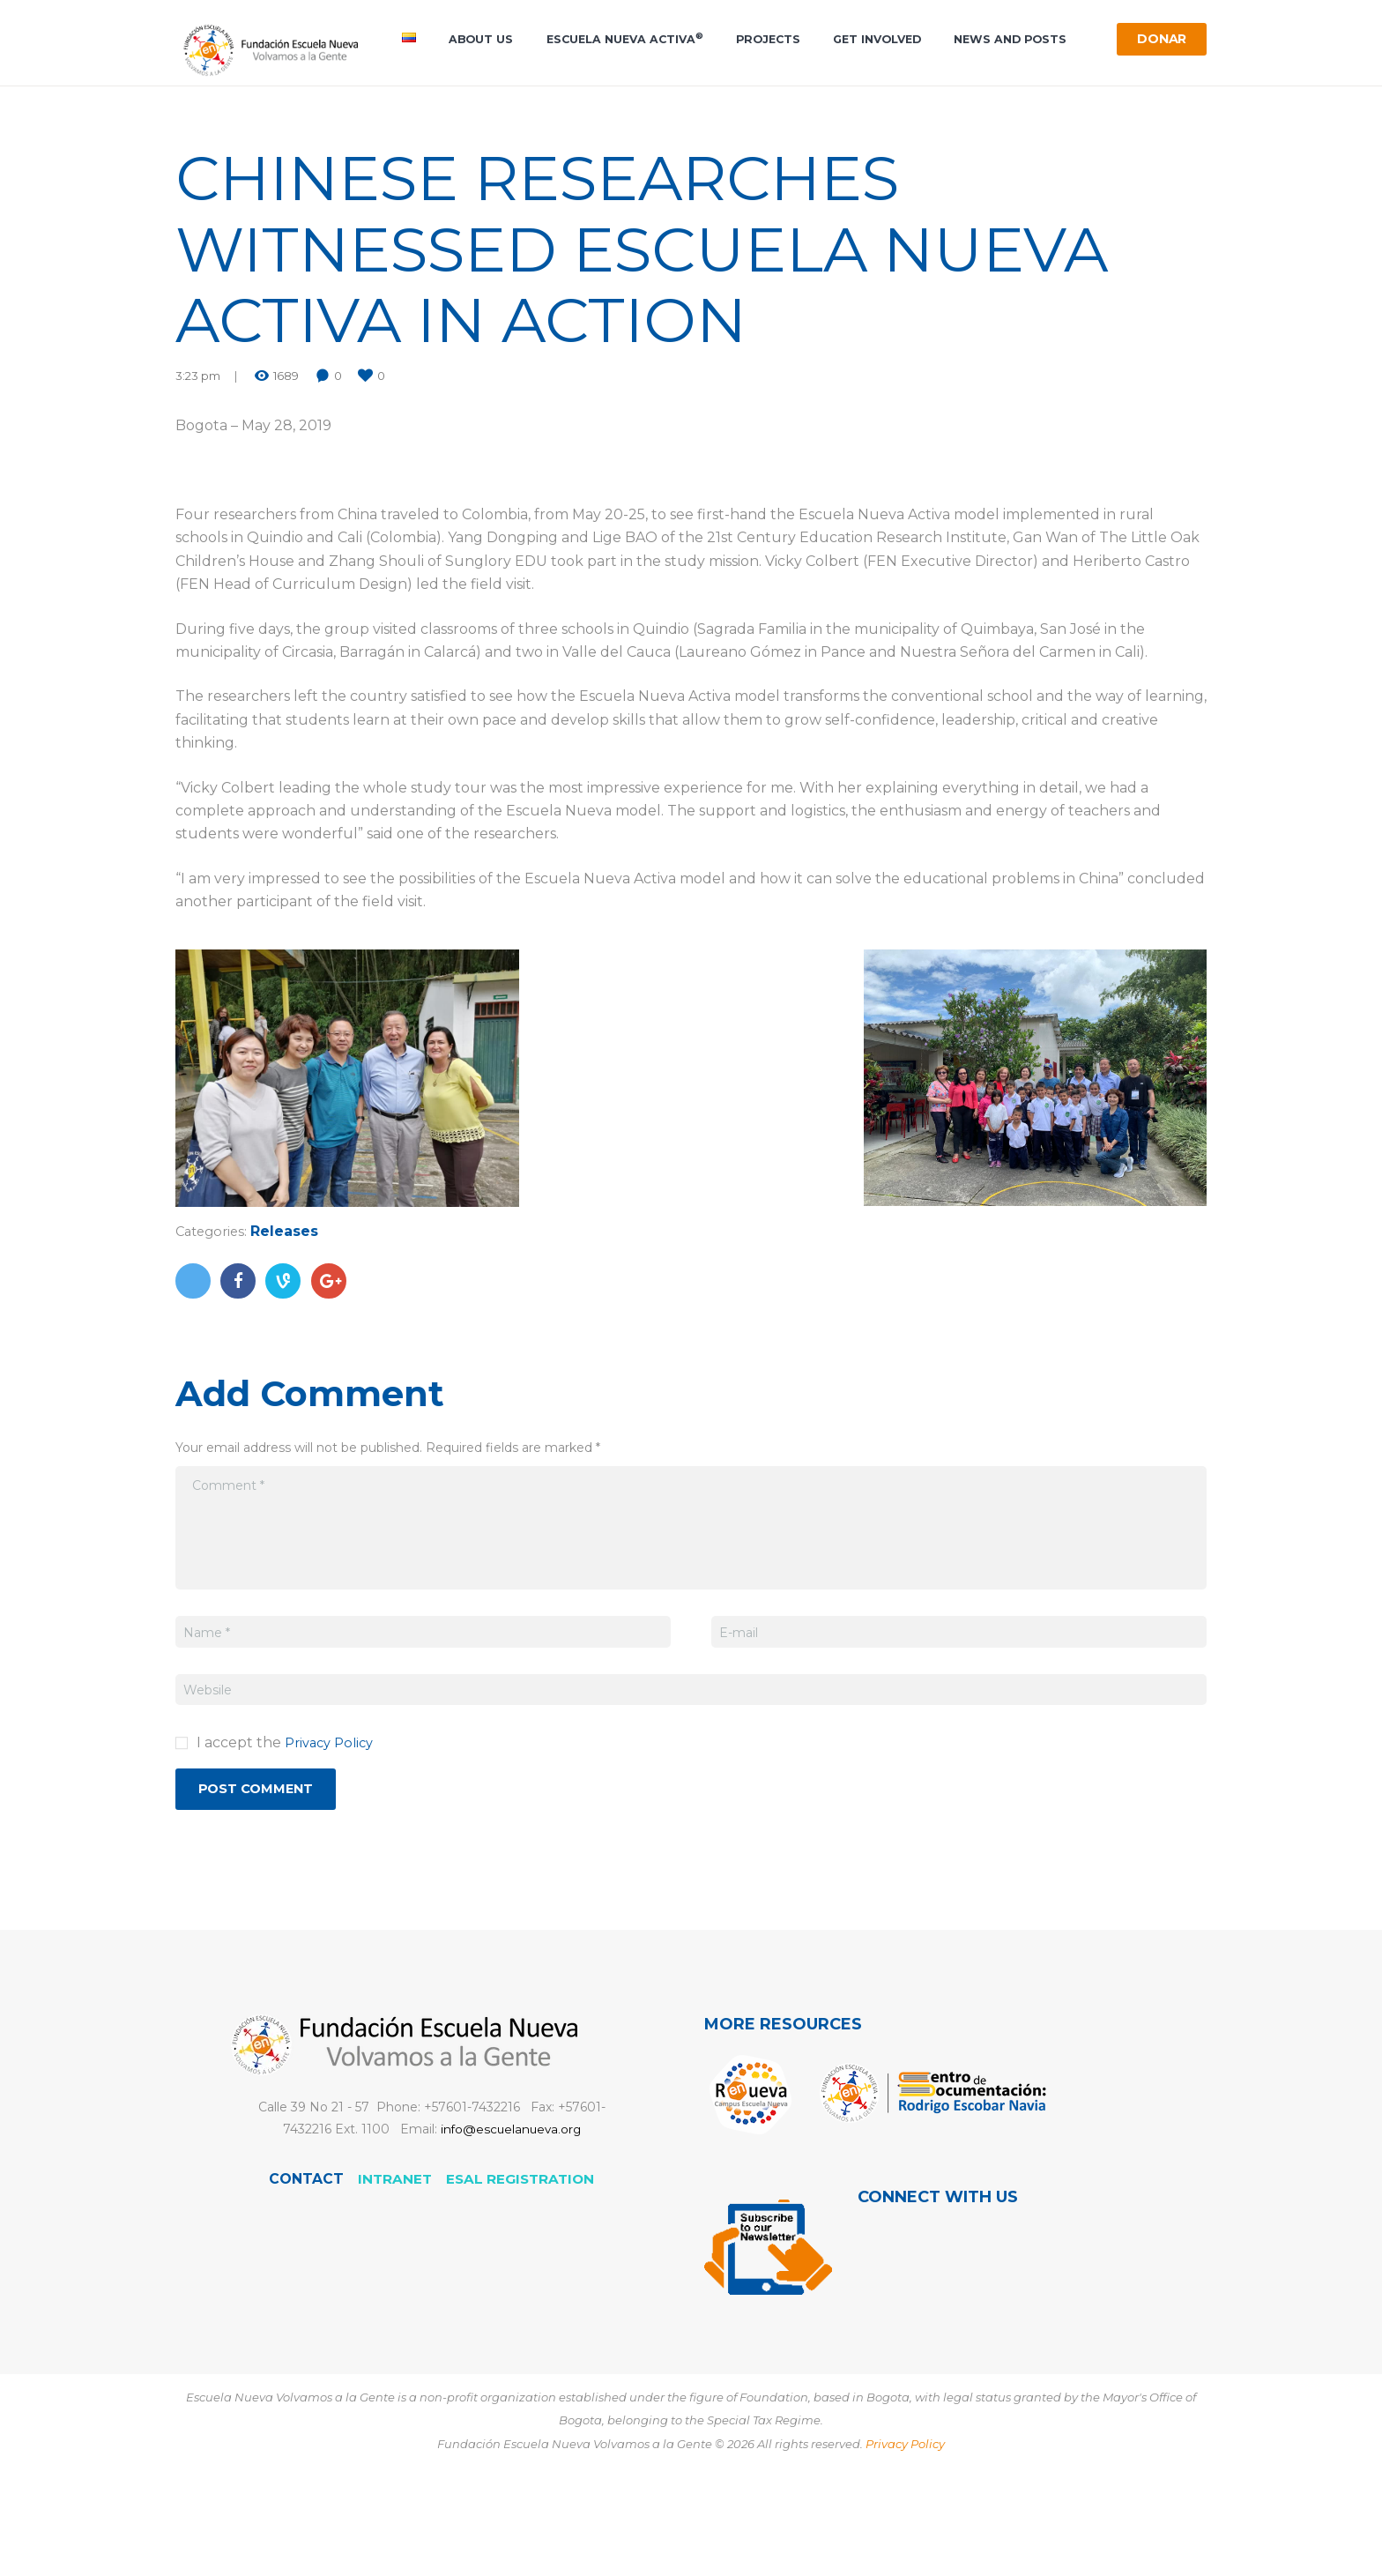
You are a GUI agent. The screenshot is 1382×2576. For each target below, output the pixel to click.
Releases (290, 1313)
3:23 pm (197, 457)
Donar (1157, 41)
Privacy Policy (333, 1824)
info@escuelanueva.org (510, 2214)
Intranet (394, 2265)
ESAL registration (521, 2265)
